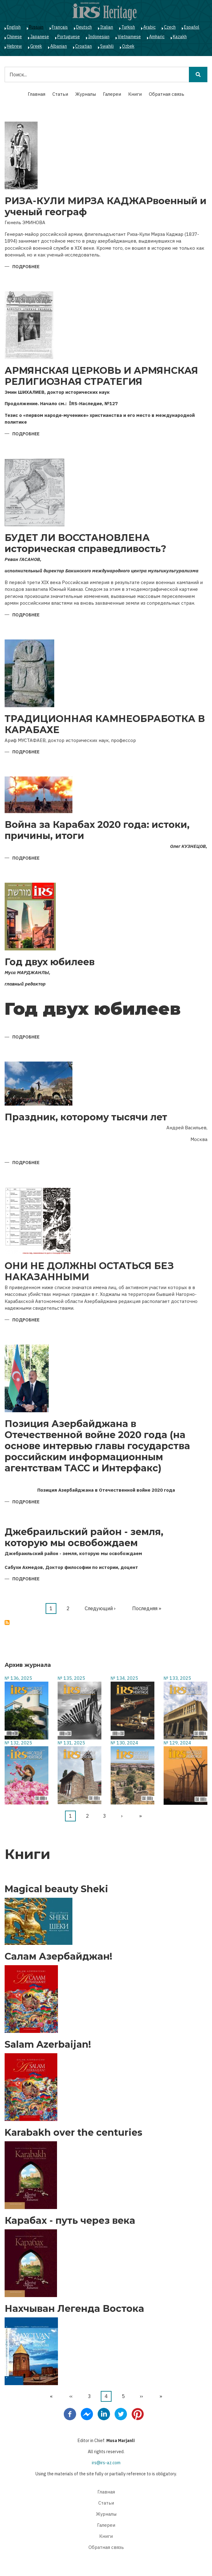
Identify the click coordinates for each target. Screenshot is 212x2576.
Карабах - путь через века (70, 2220)
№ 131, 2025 (71, 1743)
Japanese (39, 36)
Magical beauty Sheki (56, 1889)
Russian (36, 27)
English (14, 27)
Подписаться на (7, 1622)
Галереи (112, 94)
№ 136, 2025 (18, 1678)
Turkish (128, 27)
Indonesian (98, 36)
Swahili (107, 46)
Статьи (60, 94)
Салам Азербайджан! (58, 1956)
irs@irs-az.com (106, 2462)
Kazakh (180, 36)
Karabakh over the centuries (73, 2132)
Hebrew (14, 46)
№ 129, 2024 (177, 1743)
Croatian (83, 46)
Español (191, 27)
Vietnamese (129, 36)
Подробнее (25, 267)
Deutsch (84, 27)
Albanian (58, 46)
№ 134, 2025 (124, 1678)
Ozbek (128, 46)
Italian (106, 27)
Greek (36, 46)
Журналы (85, 94)
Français (60, 27)
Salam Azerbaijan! (48, 2044)
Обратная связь (166, 94)
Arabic (149, 27)
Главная (36, 94)
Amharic (157, 36)
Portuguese (68, 36)
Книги (135, 94)
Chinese (14, 36)
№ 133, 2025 (177, 1678)
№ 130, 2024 (124, 1743)
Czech (170, 27)
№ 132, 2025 (18, 1743)
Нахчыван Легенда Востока (74, 2308)
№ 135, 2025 (71, 1678)
